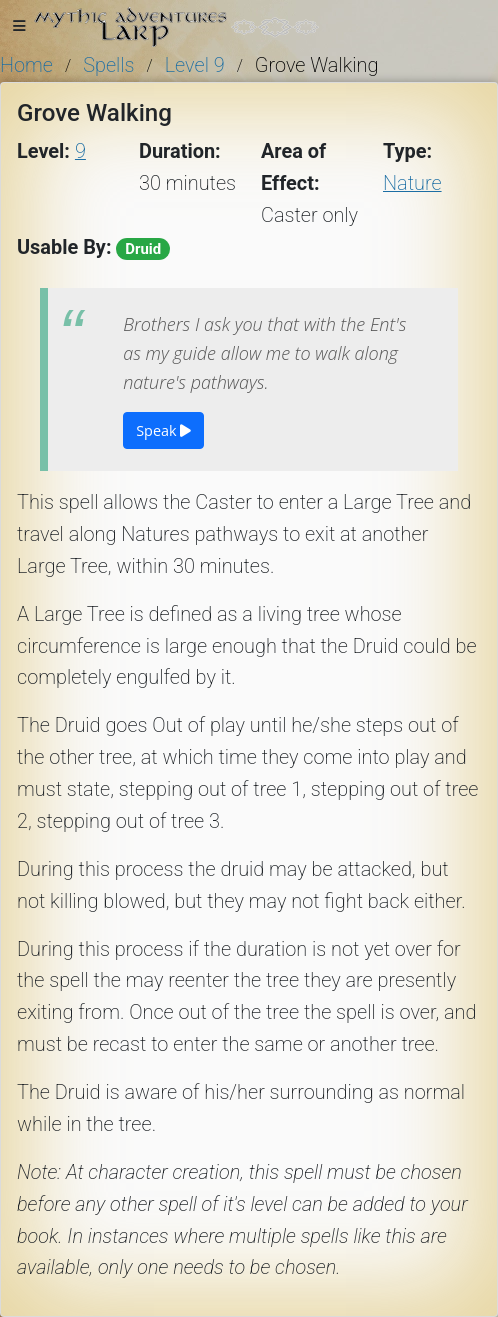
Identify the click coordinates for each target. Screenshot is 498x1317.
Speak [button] (163, 430)
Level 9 (195, 65)
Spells (108, 65)
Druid (143, 249)
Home (26, 65)
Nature (412, 183)
